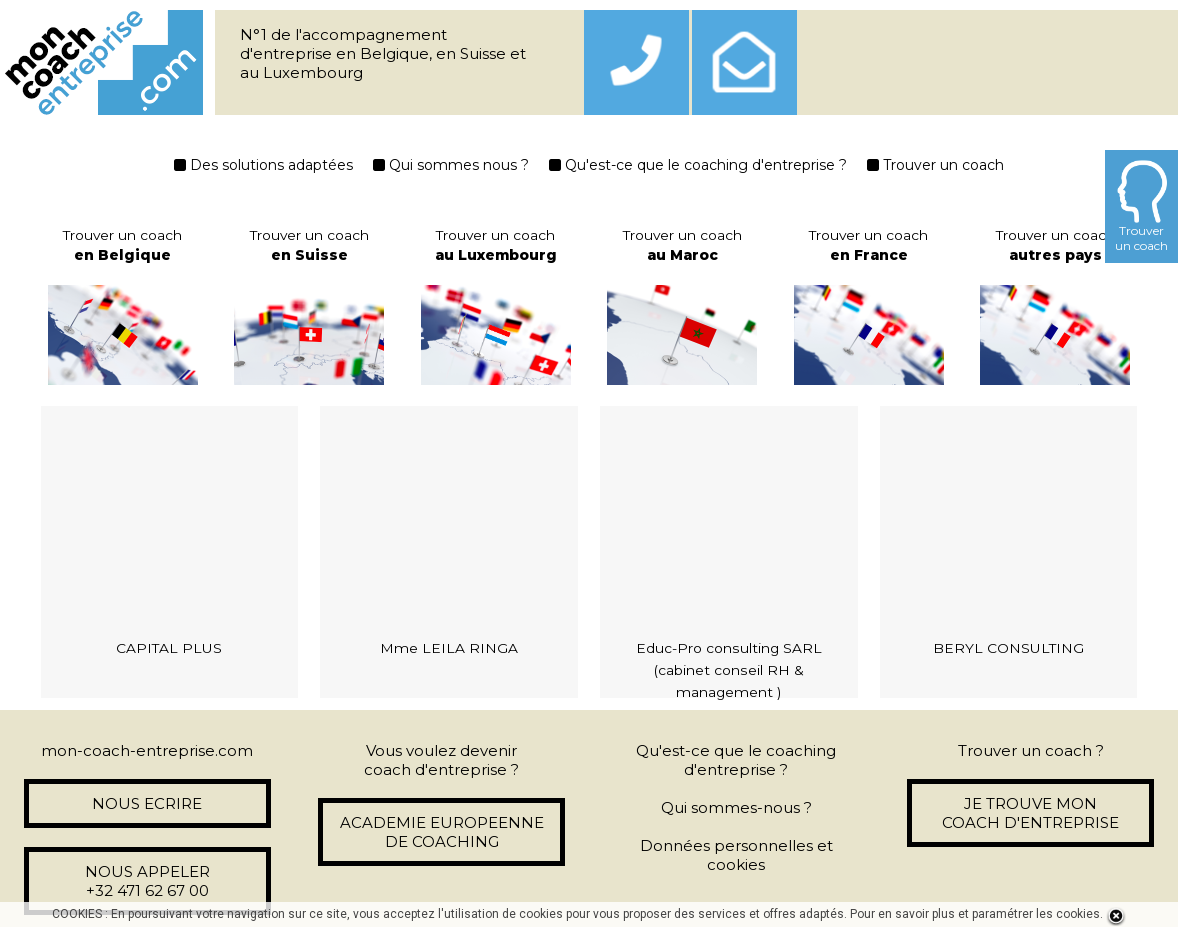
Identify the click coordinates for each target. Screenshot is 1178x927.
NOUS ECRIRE (147, 803)
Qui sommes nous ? (451, 165)
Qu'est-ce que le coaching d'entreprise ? (698, 165)
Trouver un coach (935, 165)
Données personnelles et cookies (736, 855)
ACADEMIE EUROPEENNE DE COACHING (442, 832)
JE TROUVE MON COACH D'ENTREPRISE (1030, 813)
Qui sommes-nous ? (736, 807)
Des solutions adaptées (263, 165)
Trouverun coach (1141, 206)
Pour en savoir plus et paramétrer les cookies (975, 914)
